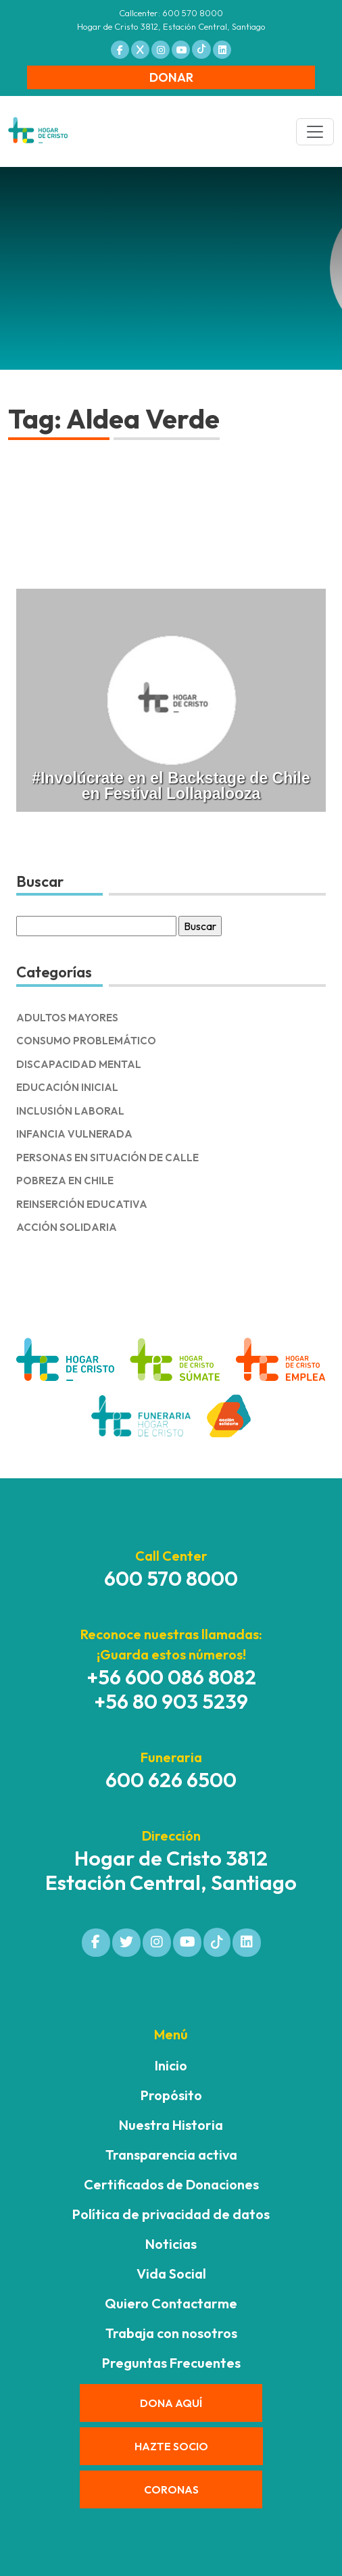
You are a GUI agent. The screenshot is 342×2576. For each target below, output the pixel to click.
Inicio (171, 2065)
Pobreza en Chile (65, 1180)
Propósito (171, 2095)
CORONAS (171, 2489)
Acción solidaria (66, 1227)
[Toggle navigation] (315, 131)
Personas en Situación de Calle (107, 1157)
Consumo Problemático (86, 1040)
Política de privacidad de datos (171, 2214)
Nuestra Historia (171, 2124)
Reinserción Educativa (81, 1204)
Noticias (171, 2243)
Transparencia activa (171, 2154)
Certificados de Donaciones (171, 2184)
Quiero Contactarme (171, 2303)
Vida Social (171, 2273)
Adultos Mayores (67, 1017)
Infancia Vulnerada (74, 1133)
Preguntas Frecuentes (171, 2362)
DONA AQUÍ (171, 2403)
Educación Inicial (67, 1087)
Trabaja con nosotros (171, 2333)
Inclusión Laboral (70, 1110)
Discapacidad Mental (78, 1064)
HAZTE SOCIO (171, 2446)
